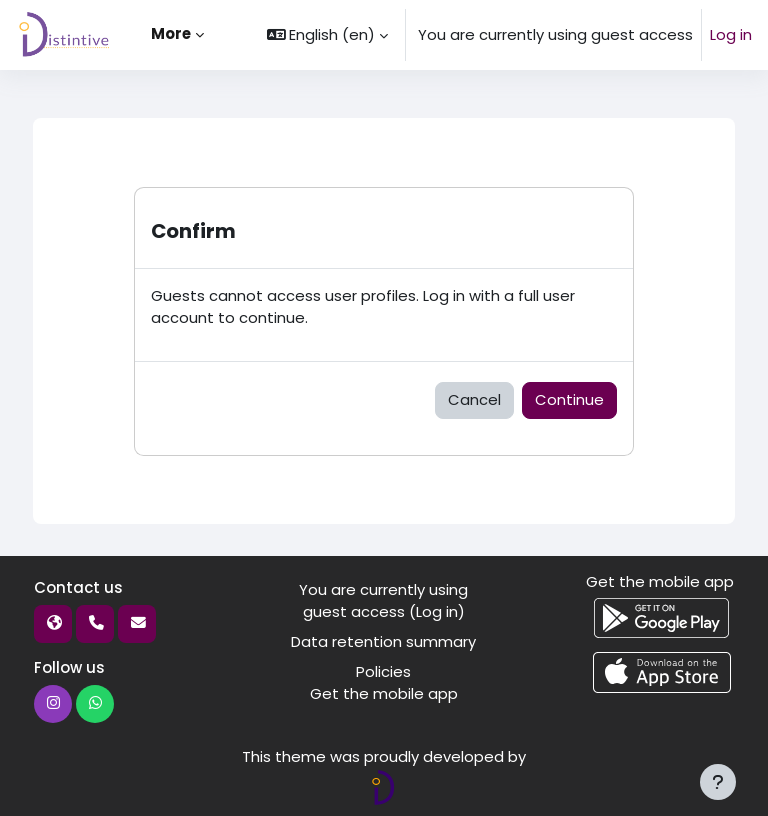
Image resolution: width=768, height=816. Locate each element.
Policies (383, 671)
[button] (328, 35)
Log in (731, 34)
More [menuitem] (171, 33)
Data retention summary (383, 641)
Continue (569, 399)
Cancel (474, 399)
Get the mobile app (384, 693)
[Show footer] (718, 782)
